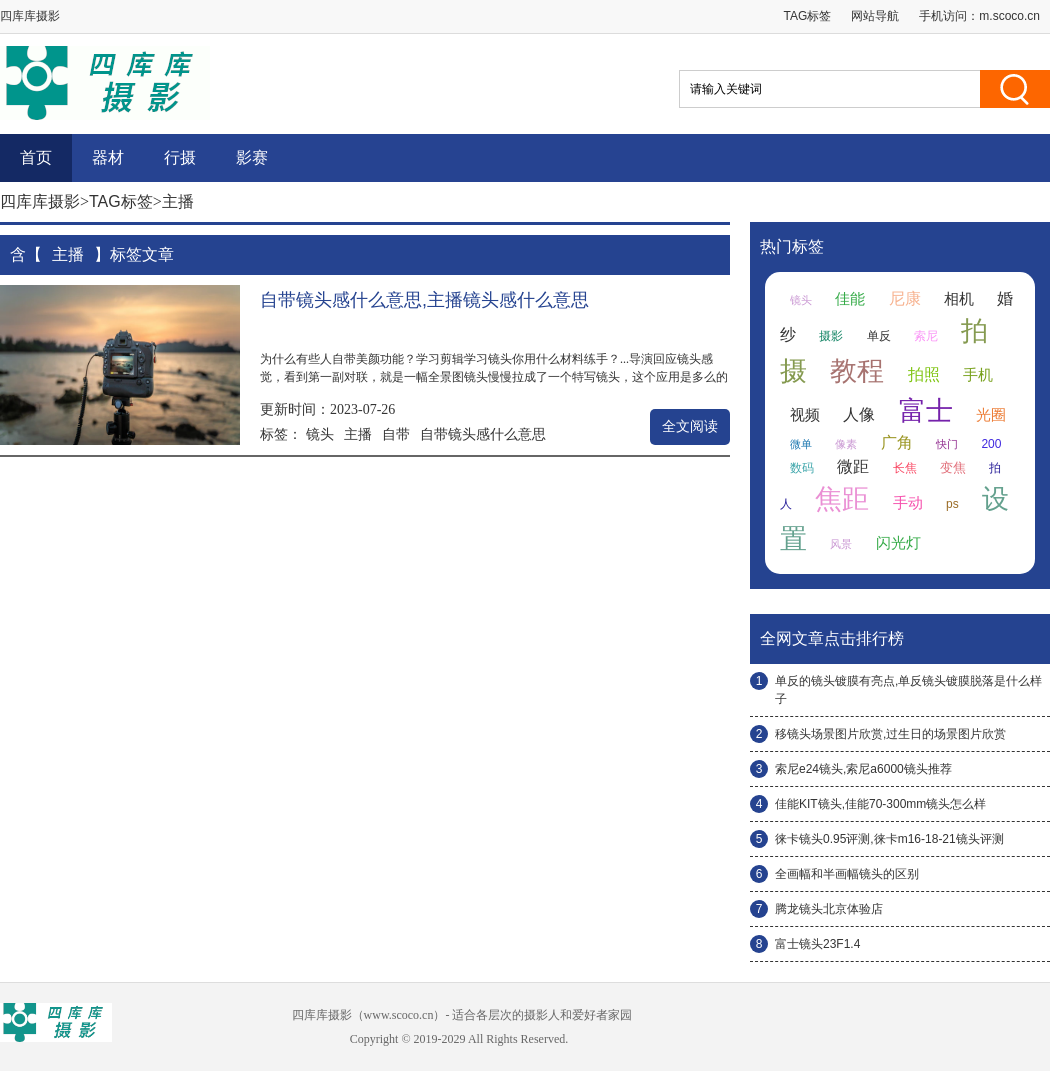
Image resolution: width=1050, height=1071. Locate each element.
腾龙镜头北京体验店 (829, 909)
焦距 (842, 499)
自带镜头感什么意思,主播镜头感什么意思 (424, 300)
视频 (805, 415)
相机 (959, 299)
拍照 (924, 374)
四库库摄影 (40, 201)
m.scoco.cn (1009, 16)
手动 (908, 503)
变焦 (953, 467)
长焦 (905, 468)
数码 (802, 468)
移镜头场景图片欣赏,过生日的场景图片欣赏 (890, 734)
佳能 (850, 299)
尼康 (905, 298)
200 (991, 444)
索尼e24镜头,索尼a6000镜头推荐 (863, 769)
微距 (853, 466)
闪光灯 (898, 543)
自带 (396, 434)
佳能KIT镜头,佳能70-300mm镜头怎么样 (880, 804)
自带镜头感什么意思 (483, 434)
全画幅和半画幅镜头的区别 (847, 874)
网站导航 (875, 16)
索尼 (926, 336)
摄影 (831, 336)
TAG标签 (808, 16)
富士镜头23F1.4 (817, 944)
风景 (841, 544)
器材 (108, 157)
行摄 (180, 157)
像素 (846, 444)
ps (952, 504)
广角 (897, 442)
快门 (947, 444)
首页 (36, 157)
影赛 (252, 157)
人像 (859, 414)
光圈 (991, 415)
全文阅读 (690, 426)
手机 (978, 375)
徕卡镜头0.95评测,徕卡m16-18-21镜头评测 (889, 839)
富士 (926, 411)
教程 (857, 371)
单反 (879, 336)
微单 (801, 444)
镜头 (320, 434)
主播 (358, 434)
